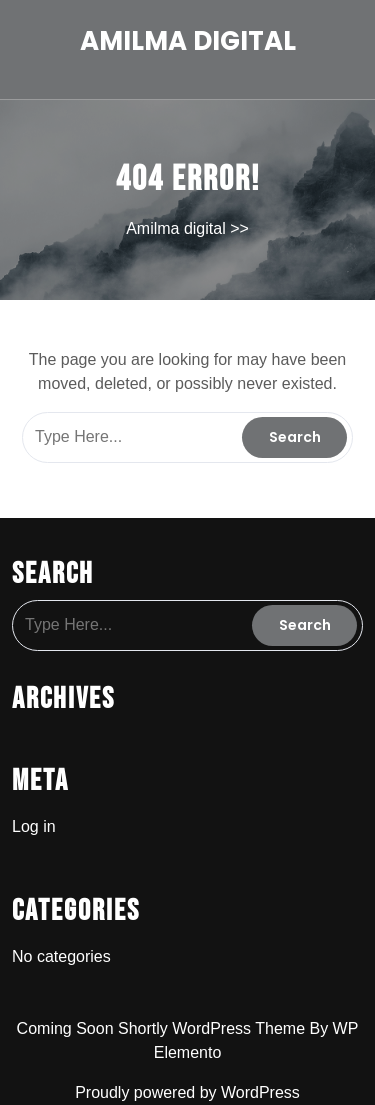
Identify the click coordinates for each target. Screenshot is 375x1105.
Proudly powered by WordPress (187, 1092)
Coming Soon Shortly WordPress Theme (163, 1028)
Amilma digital (188, 41)
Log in (34, 826)
